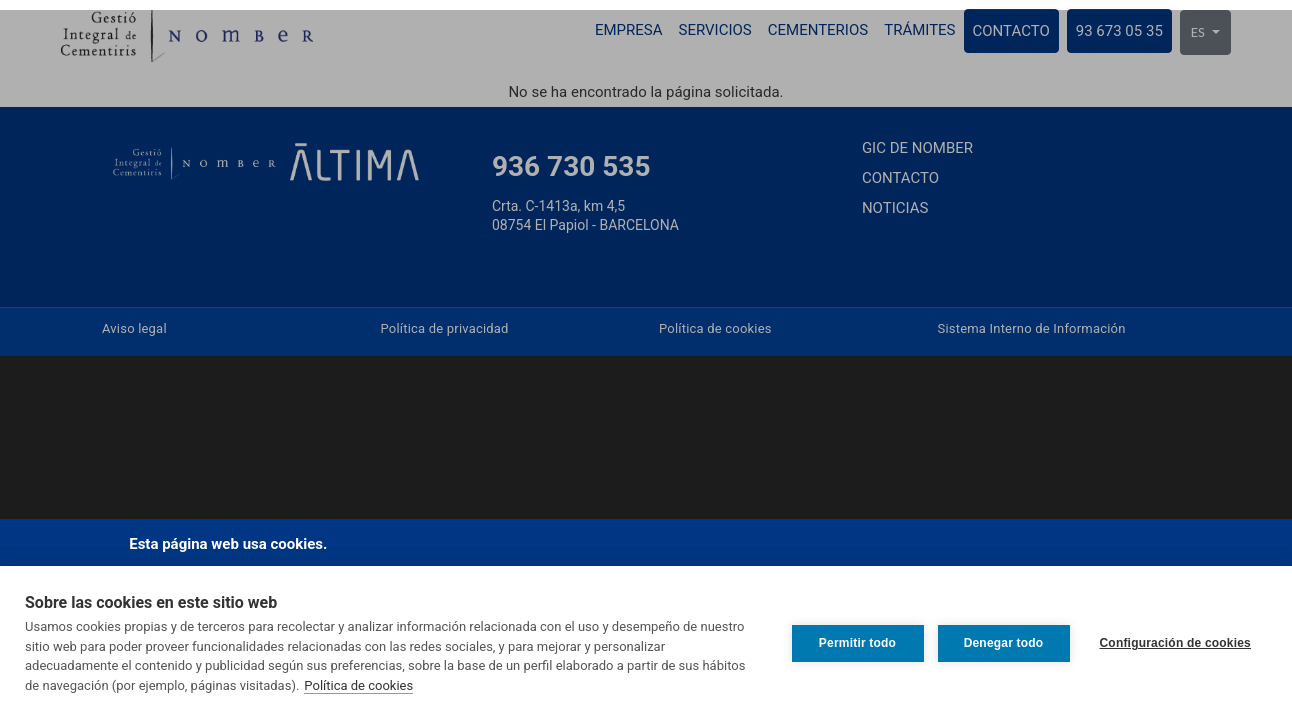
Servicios (715, 30)
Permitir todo (857, 643)
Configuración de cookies (1176, 643)
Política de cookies (358, 685)
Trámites (919, 30)
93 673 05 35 (1119, 31)
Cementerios (818, 30)
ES (1199, 32)
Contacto (1011, 31)
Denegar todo (1004, 643)
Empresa (629, 30)
